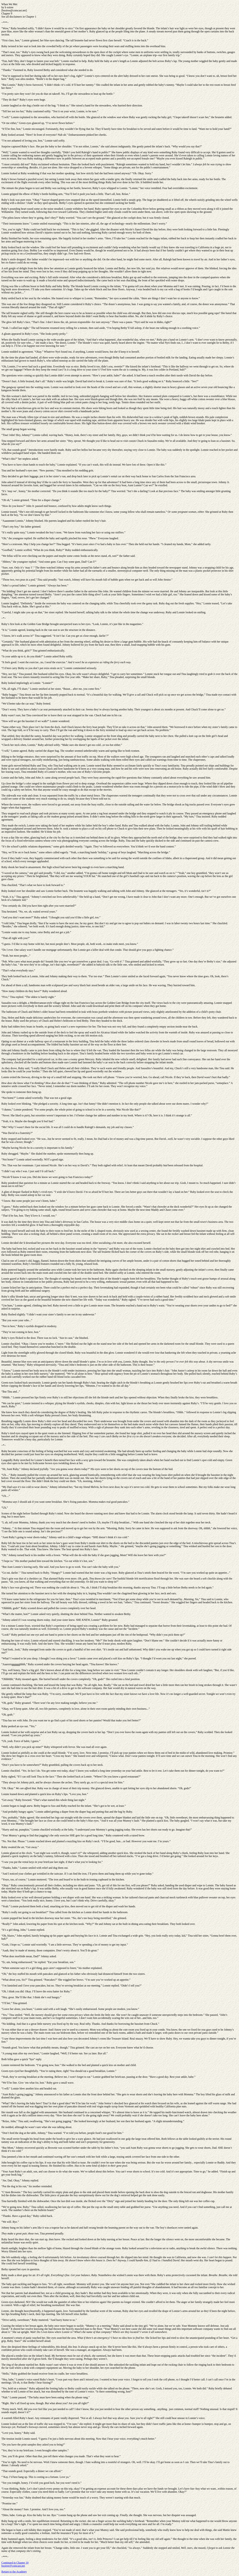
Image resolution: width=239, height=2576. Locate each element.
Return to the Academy (14, 2571)
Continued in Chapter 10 (15, 2562)
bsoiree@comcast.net (13, 2565)
